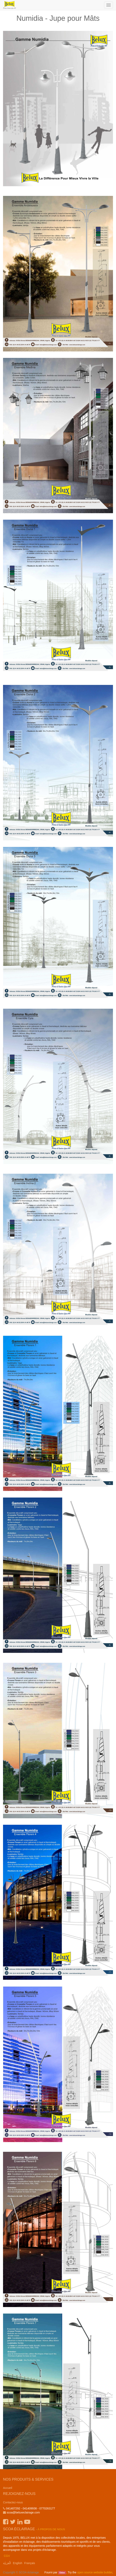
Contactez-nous (13, 2502)
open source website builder (94, 2572)
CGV (7, 2555)
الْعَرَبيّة (7, 2563)
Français (29, 2563)
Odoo (62, 2572)
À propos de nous (51, 2529)
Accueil (7, 2487)
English (17, 2563)
